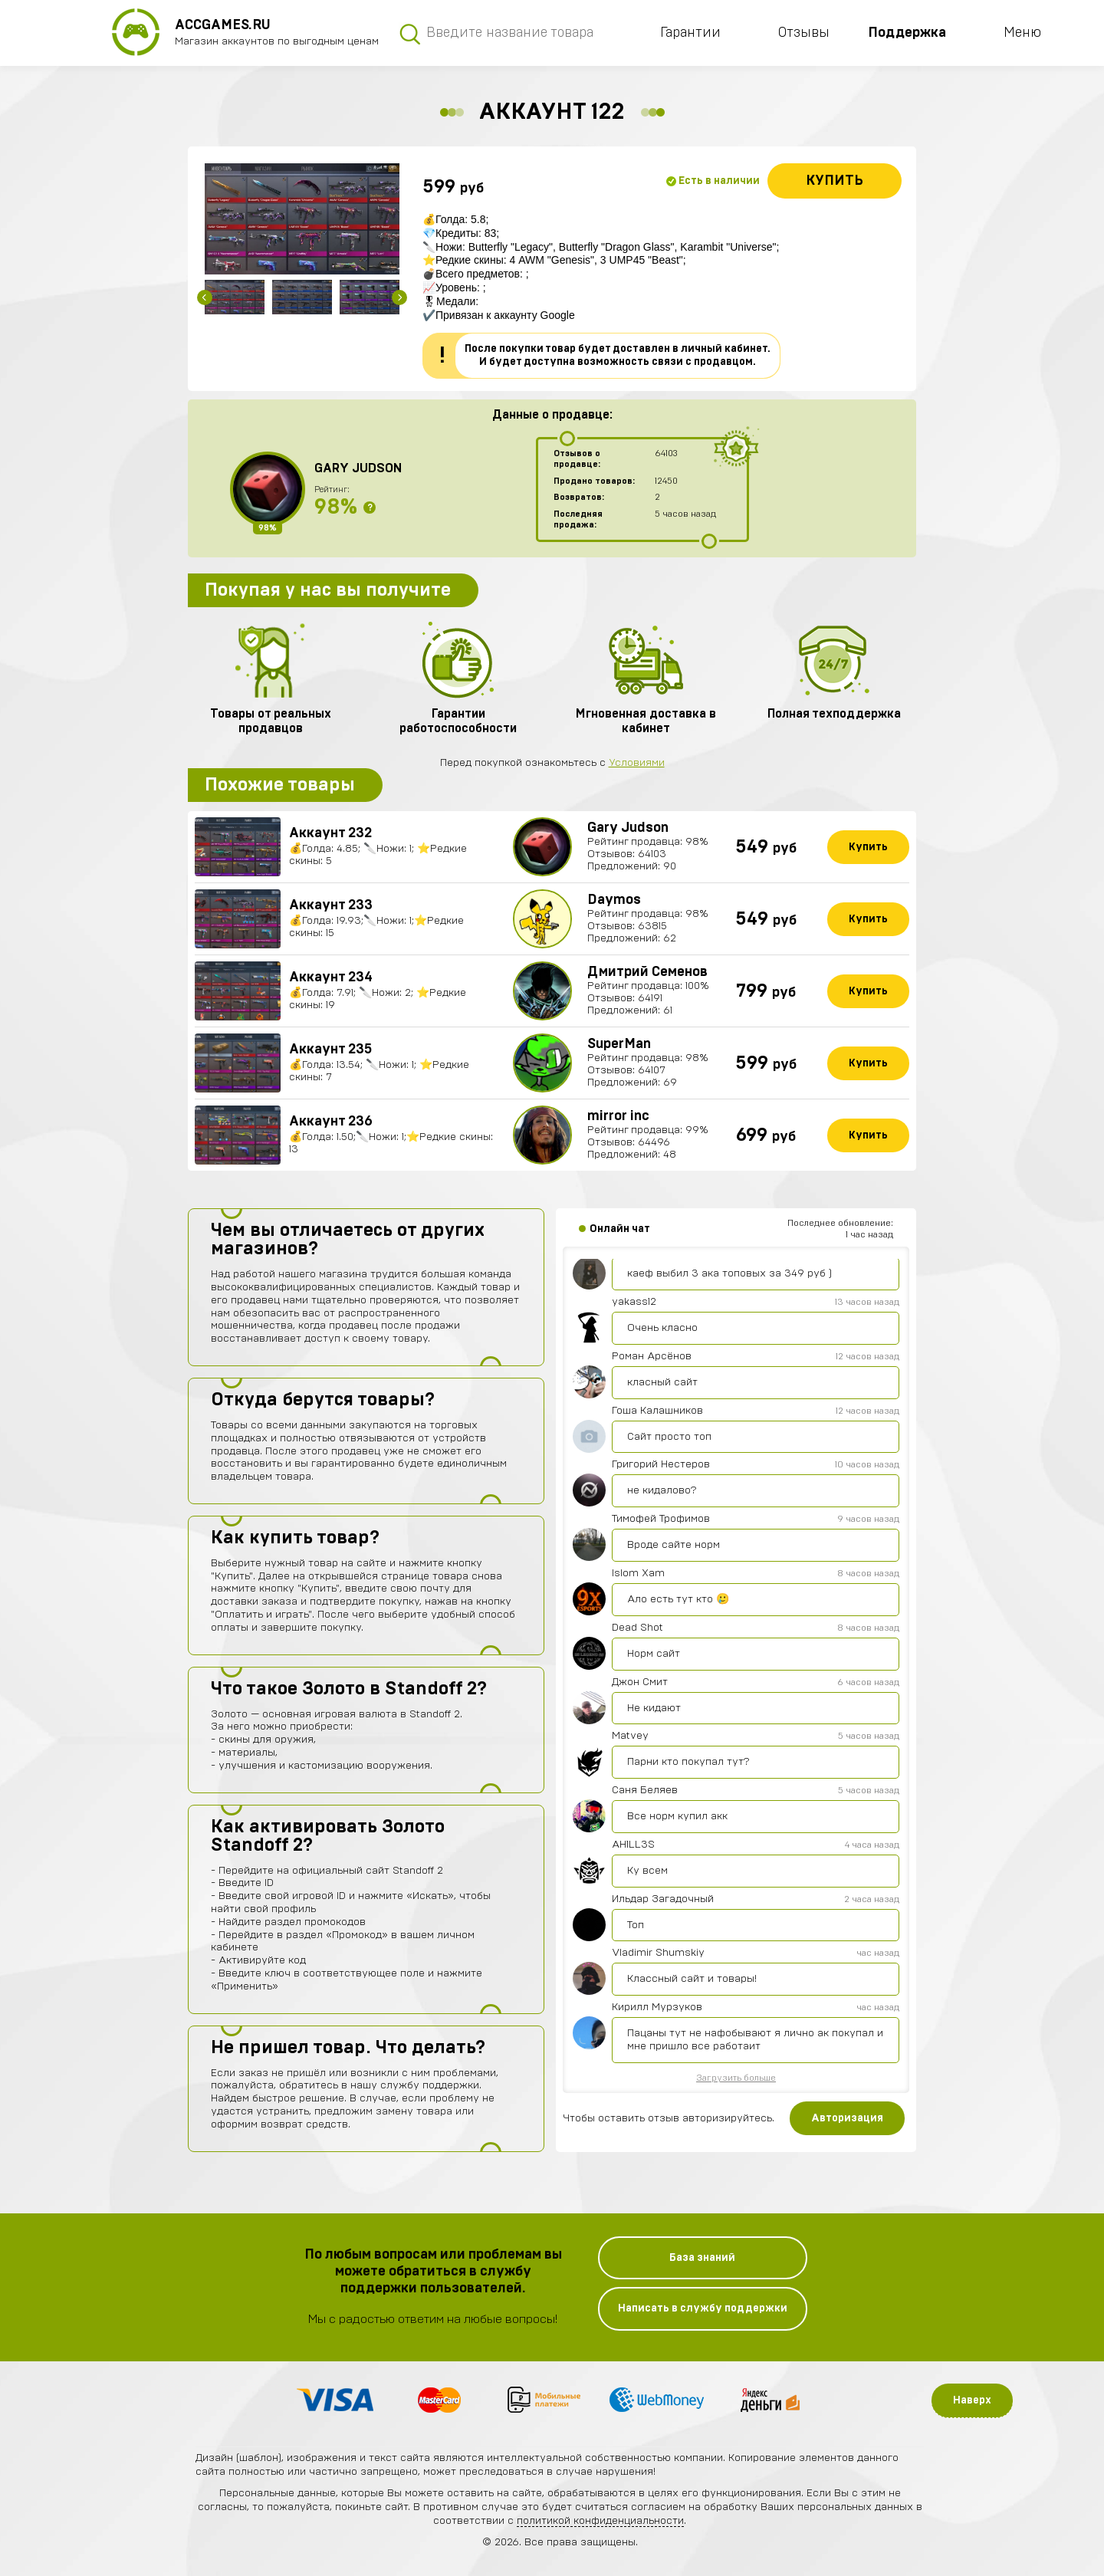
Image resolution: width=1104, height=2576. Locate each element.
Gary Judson (358, 468)
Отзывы (804, 33)
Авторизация (847, 2118)
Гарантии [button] (690, 33)
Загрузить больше (736, 2077)
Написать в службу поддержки (702, 2308)
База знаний (702, 2257)
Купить (834, 181)
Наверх (972, 2400)
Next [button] (399, 297)
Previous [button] (204, 297)
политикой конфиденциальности (600, 2520)
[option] (302, 218)
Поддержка (907, 33)
